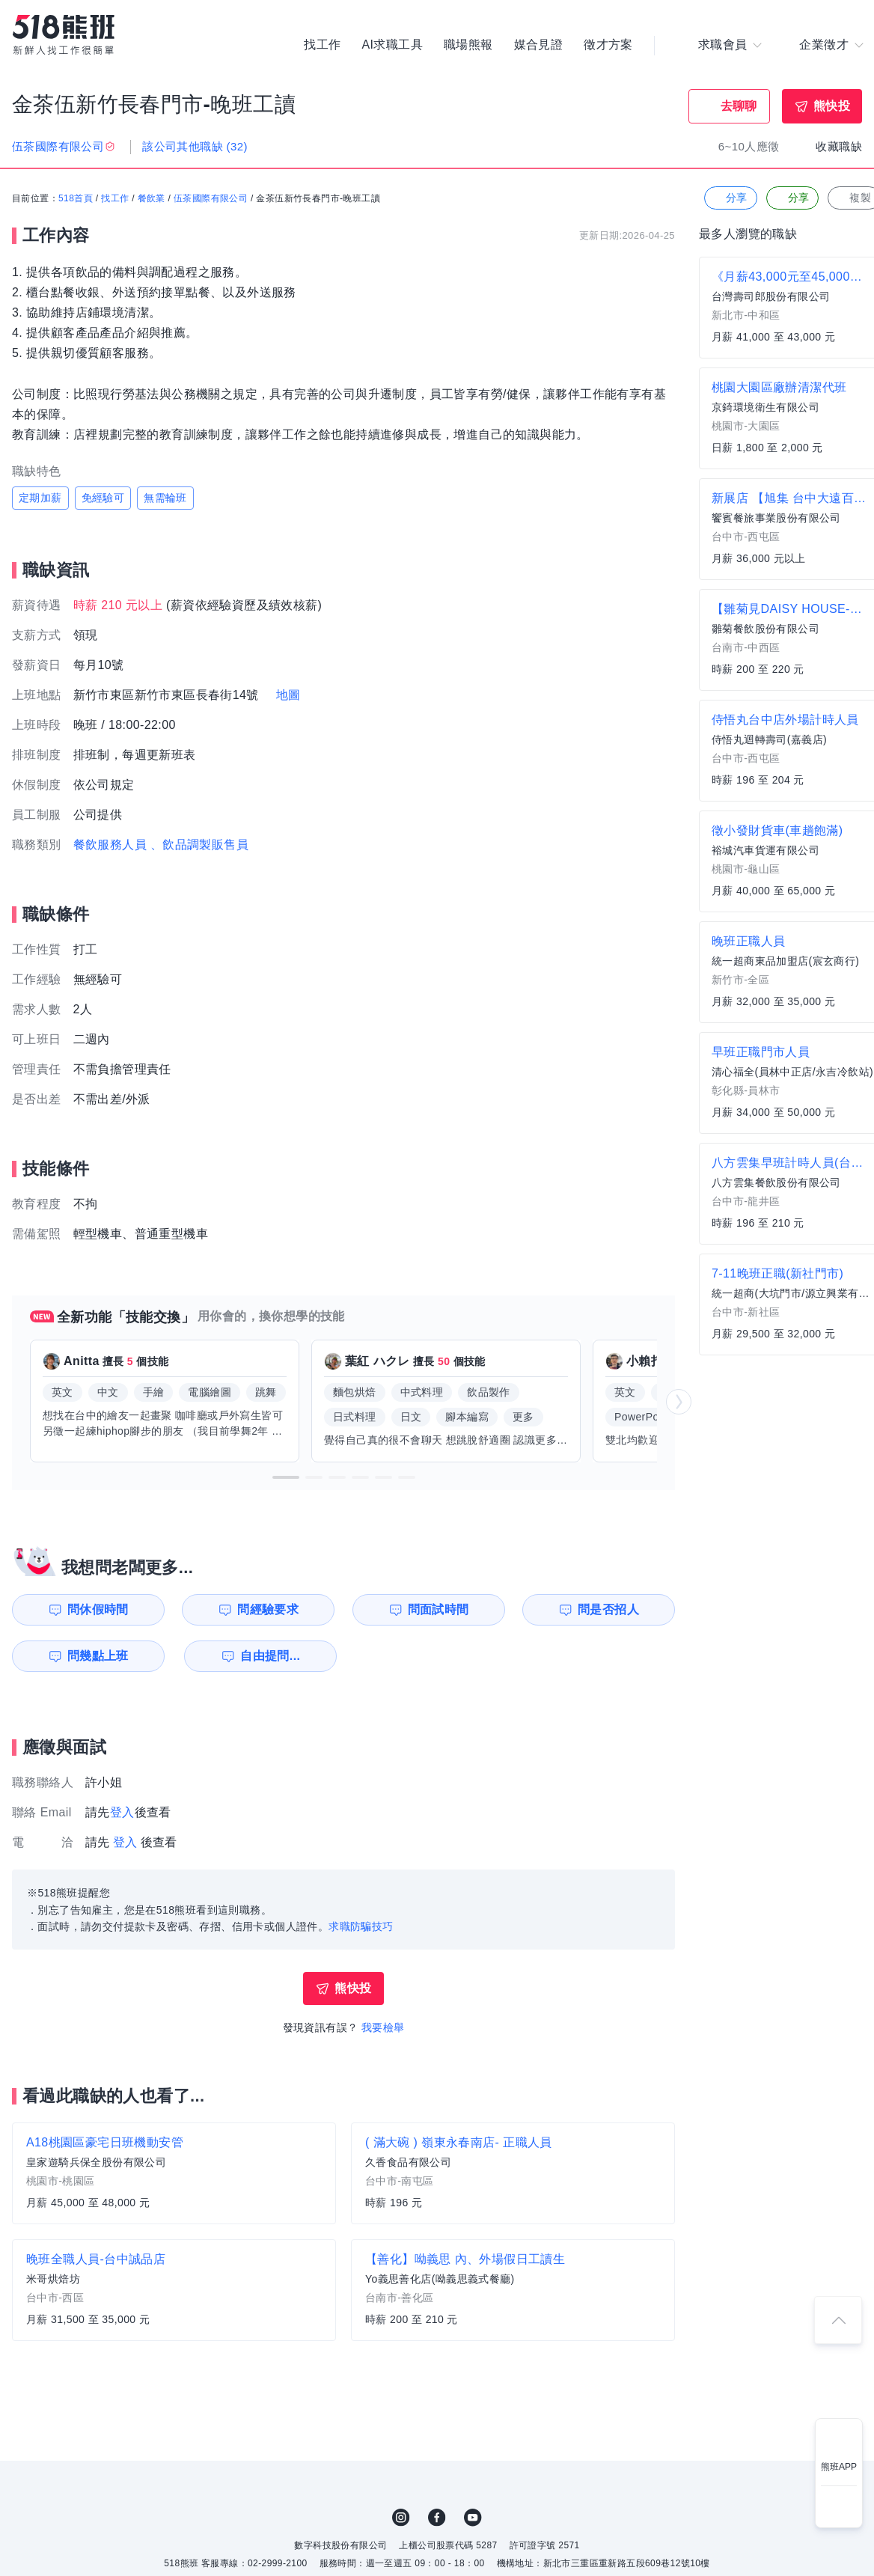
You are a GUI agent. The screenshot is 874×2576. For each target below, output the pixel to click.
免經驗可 (103, 498)
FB (437, 2518)
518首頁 (75, 198)
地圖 (288, 695)
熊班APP (839, 2466)
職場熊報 (468, 45)
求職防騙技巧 (360, 1926)
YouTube (473, 2518)
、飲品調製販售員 (199, 844)
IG (401, 2518)
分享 (729, 198)
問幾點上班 (98, 1655)
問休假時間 (98, 1609)
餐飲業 (151, 198)
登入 (122, 1812)
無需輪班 (165, 498)
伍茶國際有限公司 (211, 198)
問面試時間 (438, 1609)
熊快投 (831, 106)
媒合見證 (538, 45)
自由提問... (270, 1655)
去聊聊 (739, 106)
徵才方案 (608, 45)
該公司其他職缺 (195, 146)
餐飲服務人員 (110, 844)
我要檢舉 (383, 2027)
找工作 (322, 45)
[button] (285, 1477)
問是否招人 (608, 1609)
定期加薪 (40, 498)
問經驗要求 (268, 1609)
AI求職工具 (392, 45)
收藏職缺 (839, 146)
